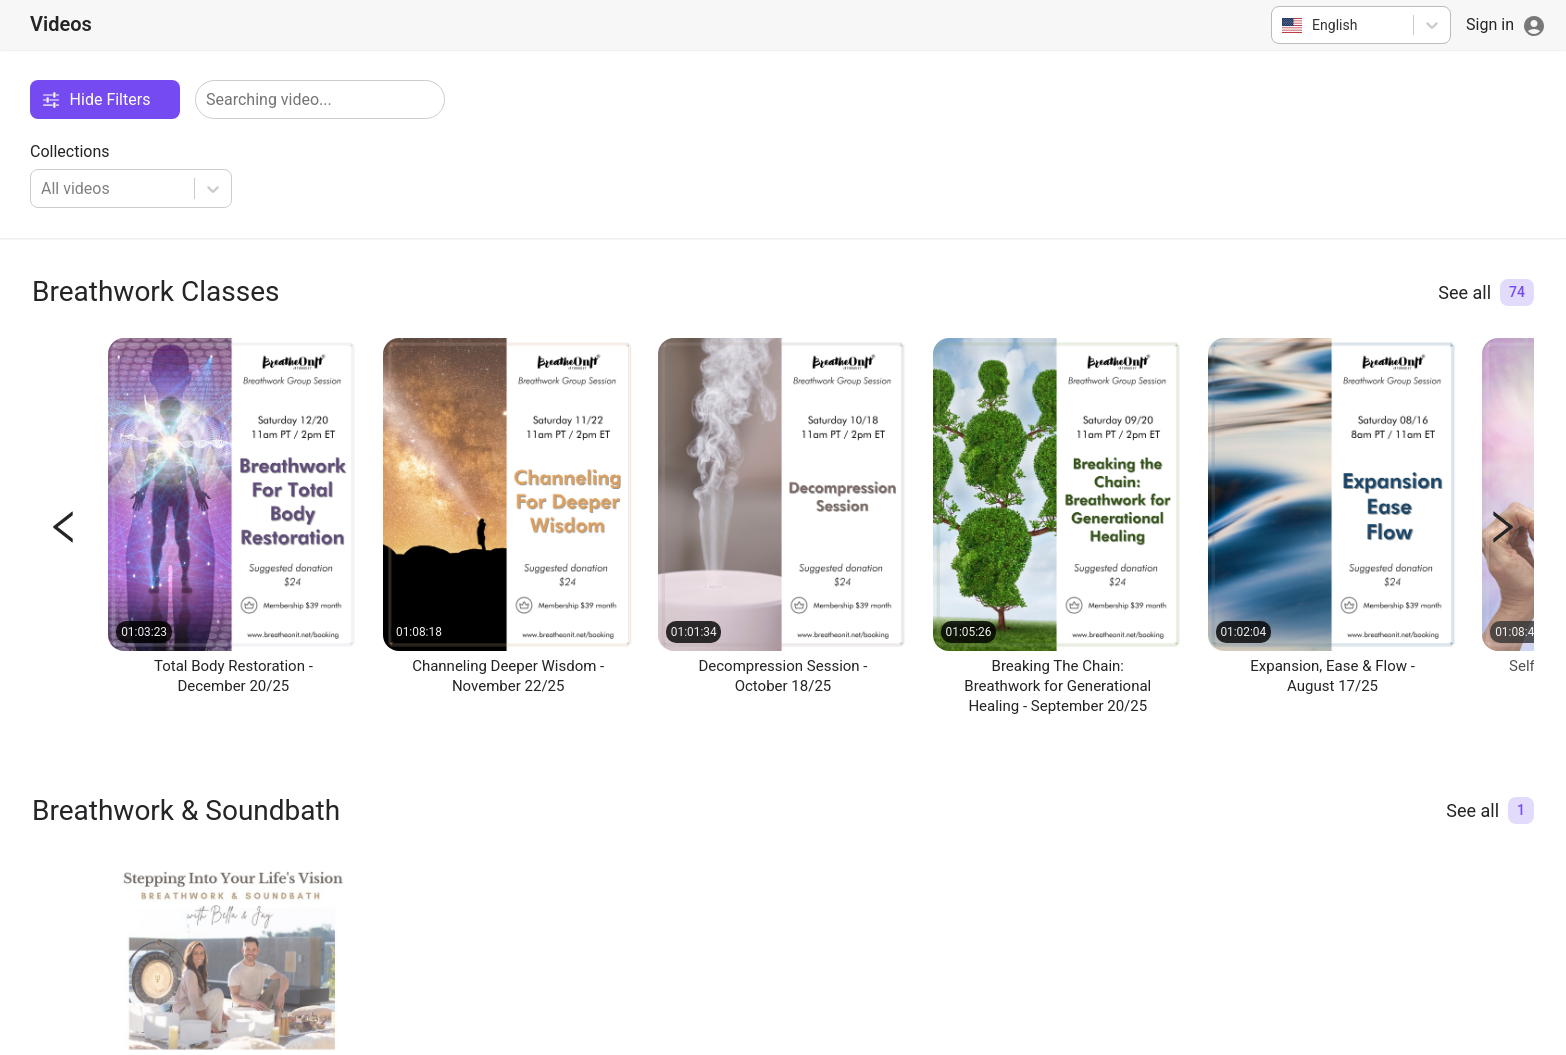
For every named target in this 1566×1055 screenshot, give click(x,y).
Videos (61, 24)
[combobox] (1283, 25)
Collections (70, 151)
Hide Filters (96, 99)
